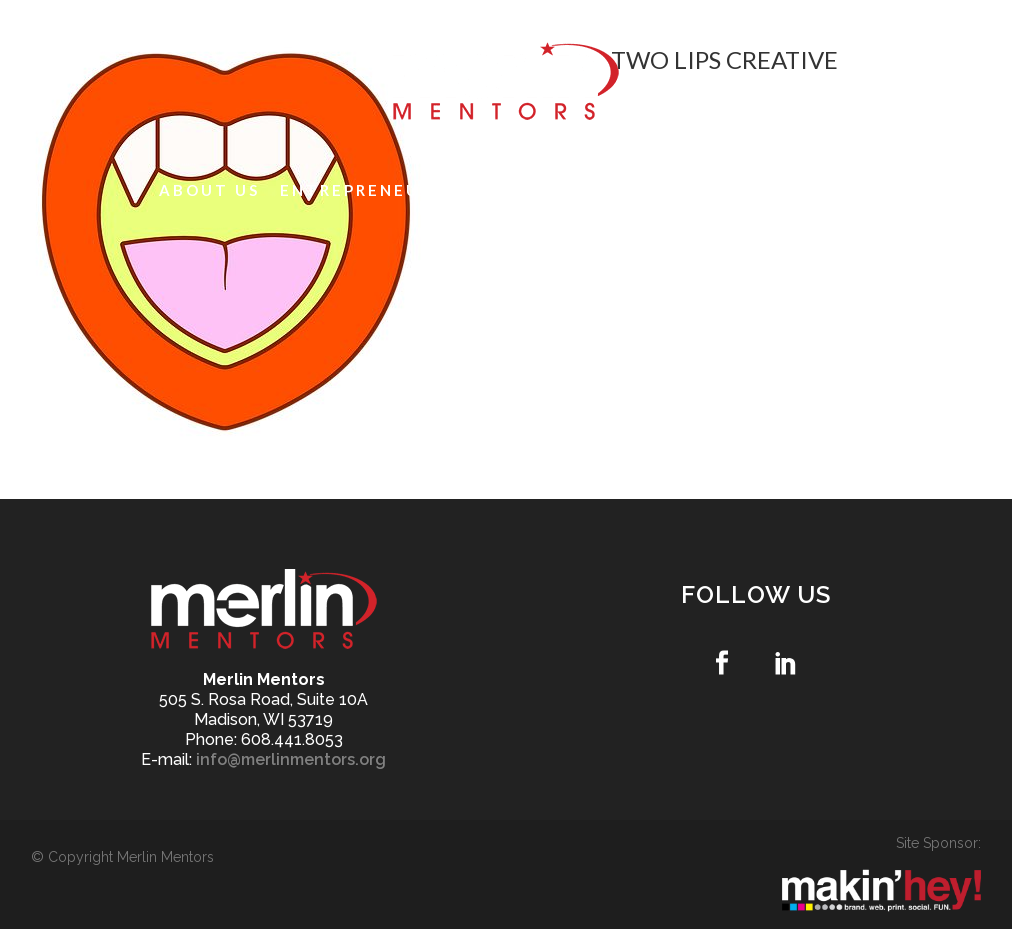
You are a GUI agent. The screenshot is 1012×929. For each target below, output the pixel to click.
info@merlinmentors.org (291, 759)
